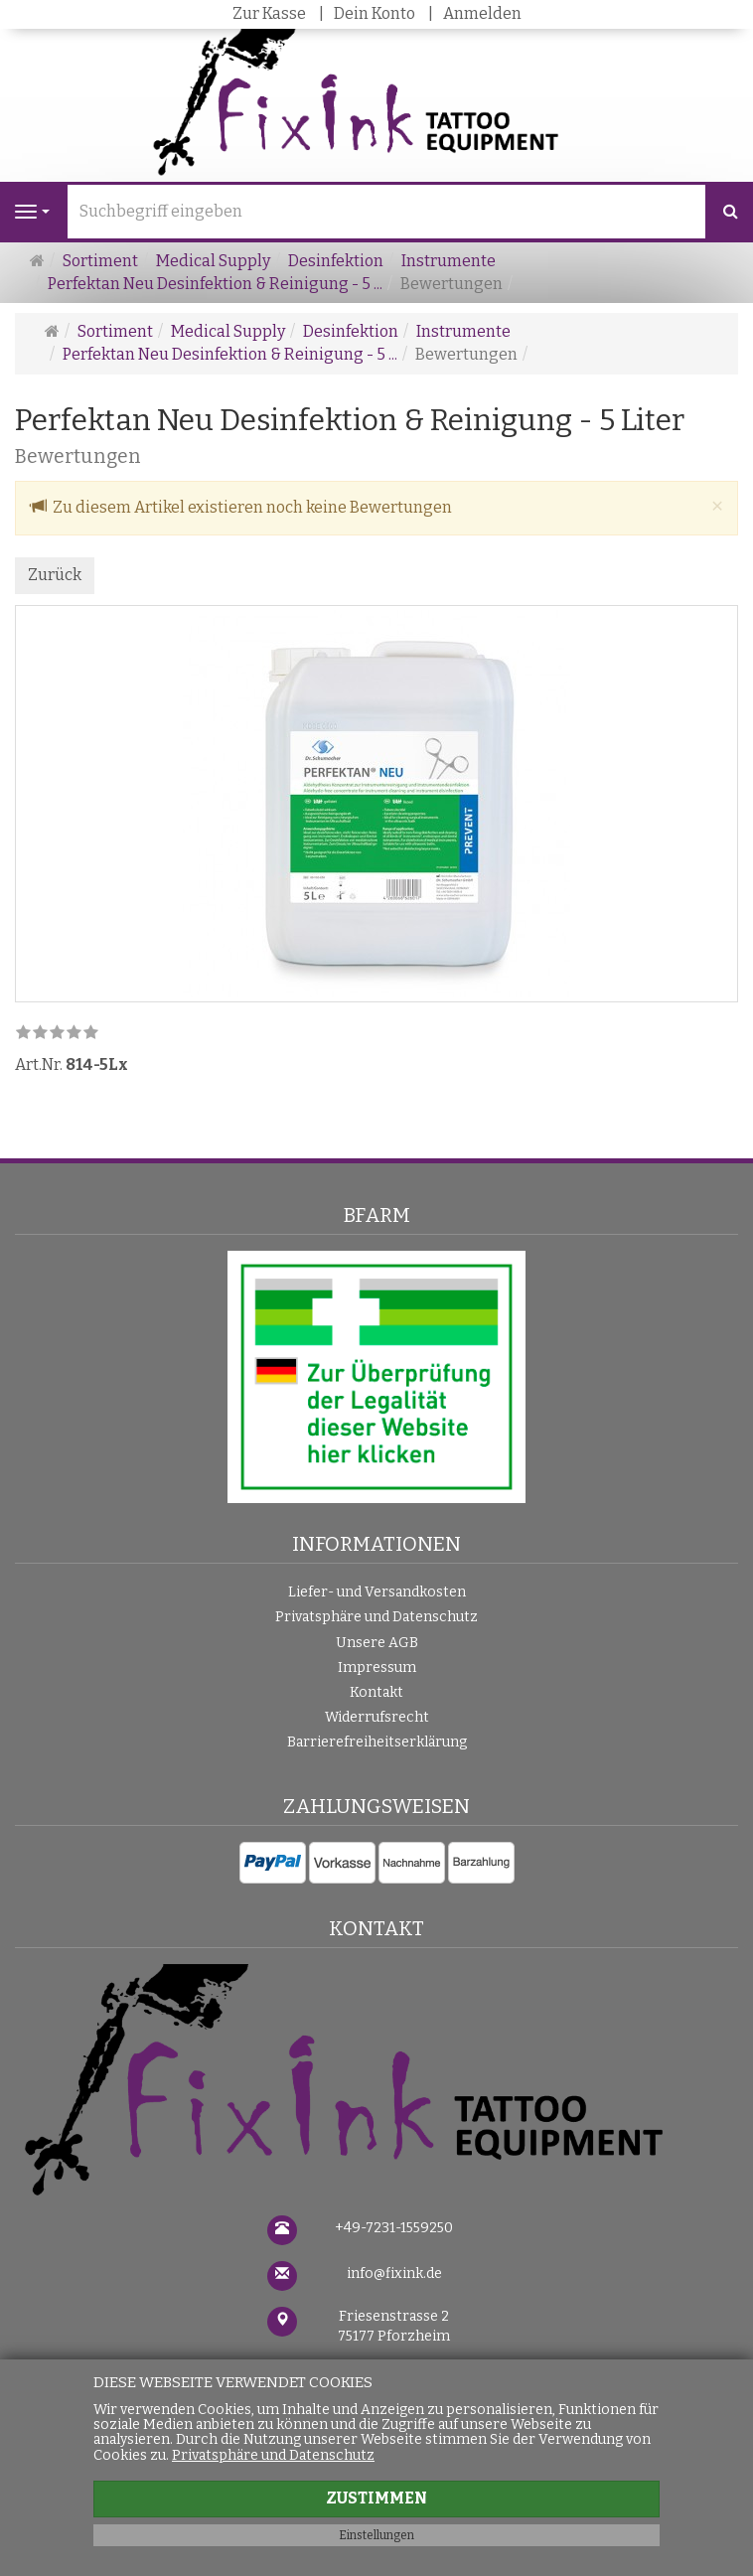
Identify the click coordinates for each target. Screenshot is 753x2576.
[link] (57, 1033)
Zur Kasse (269, 13)
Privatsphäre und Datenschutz (376, 1616)
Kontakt (376, 1692)
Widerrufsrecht (377, 1717)
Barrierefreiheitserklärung (377, 1742)
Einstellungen (376, 2535)
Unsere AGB (377, 1642)
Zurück (54, 574)
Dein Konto (374, 13)
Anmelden (482, 13)
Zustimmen (376, 2498)
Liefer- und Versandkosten (377, 1592)
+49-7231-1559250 (394, 2227)
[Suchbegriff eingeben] (386, 211)
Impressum (377, 1667)
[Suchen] (730, 212)
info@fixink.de (394, 2273)
